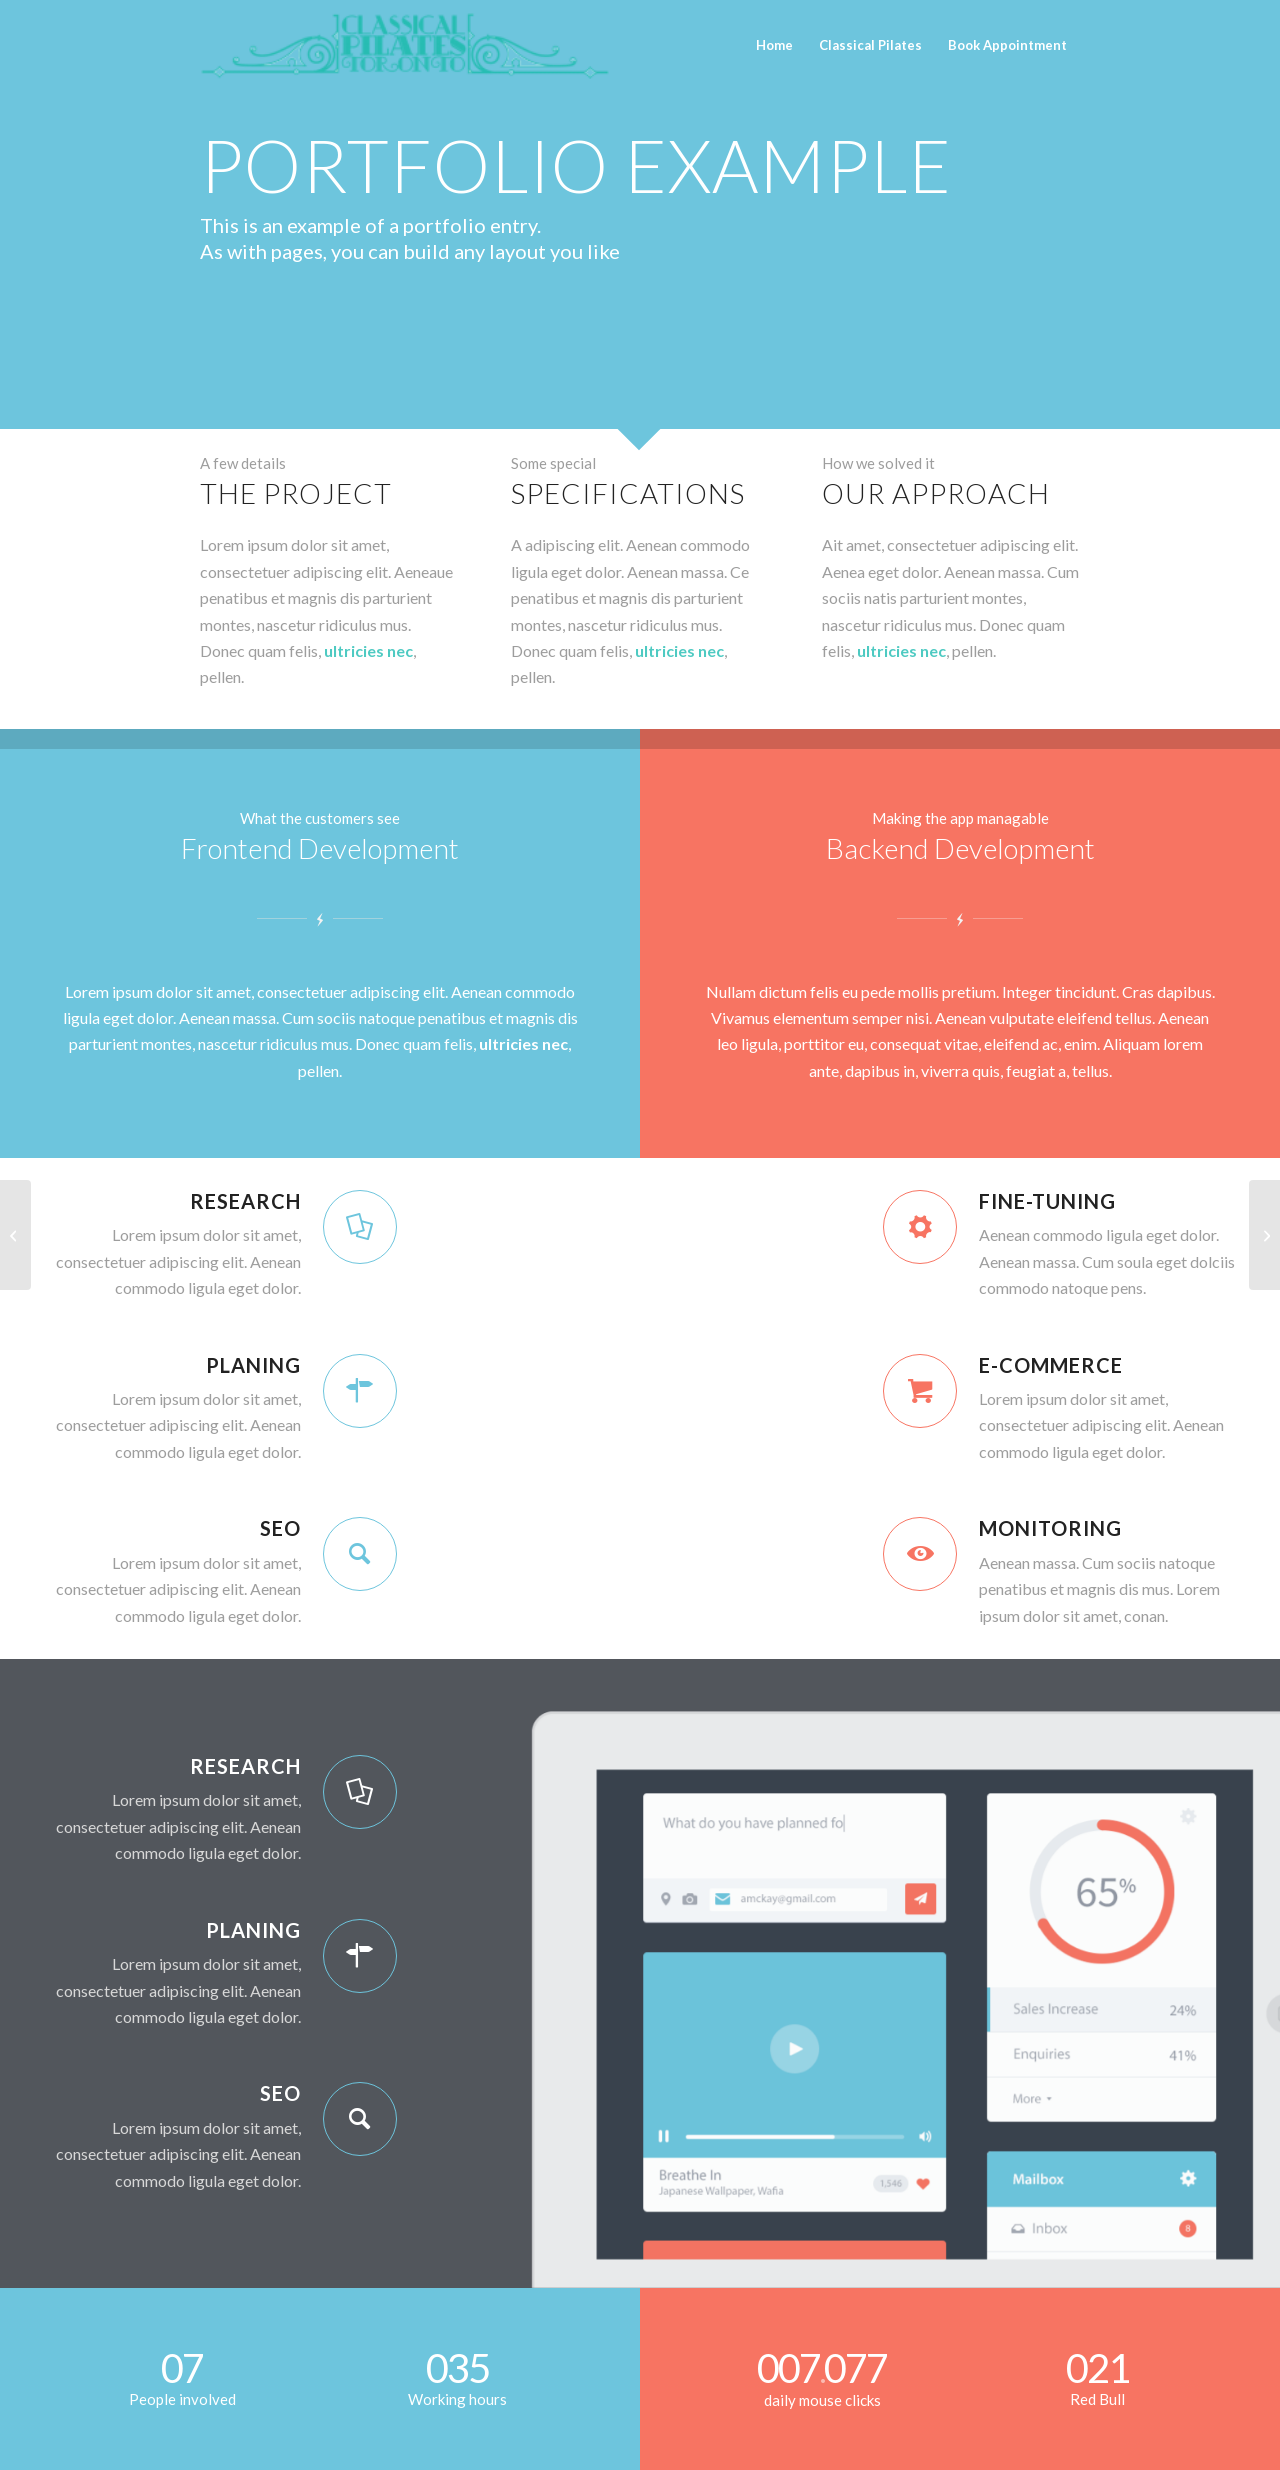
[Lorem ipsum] (1264, 1235)
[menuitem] (774, 37)
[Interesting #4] (15, 1235)
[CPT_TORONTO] (405, 45)
